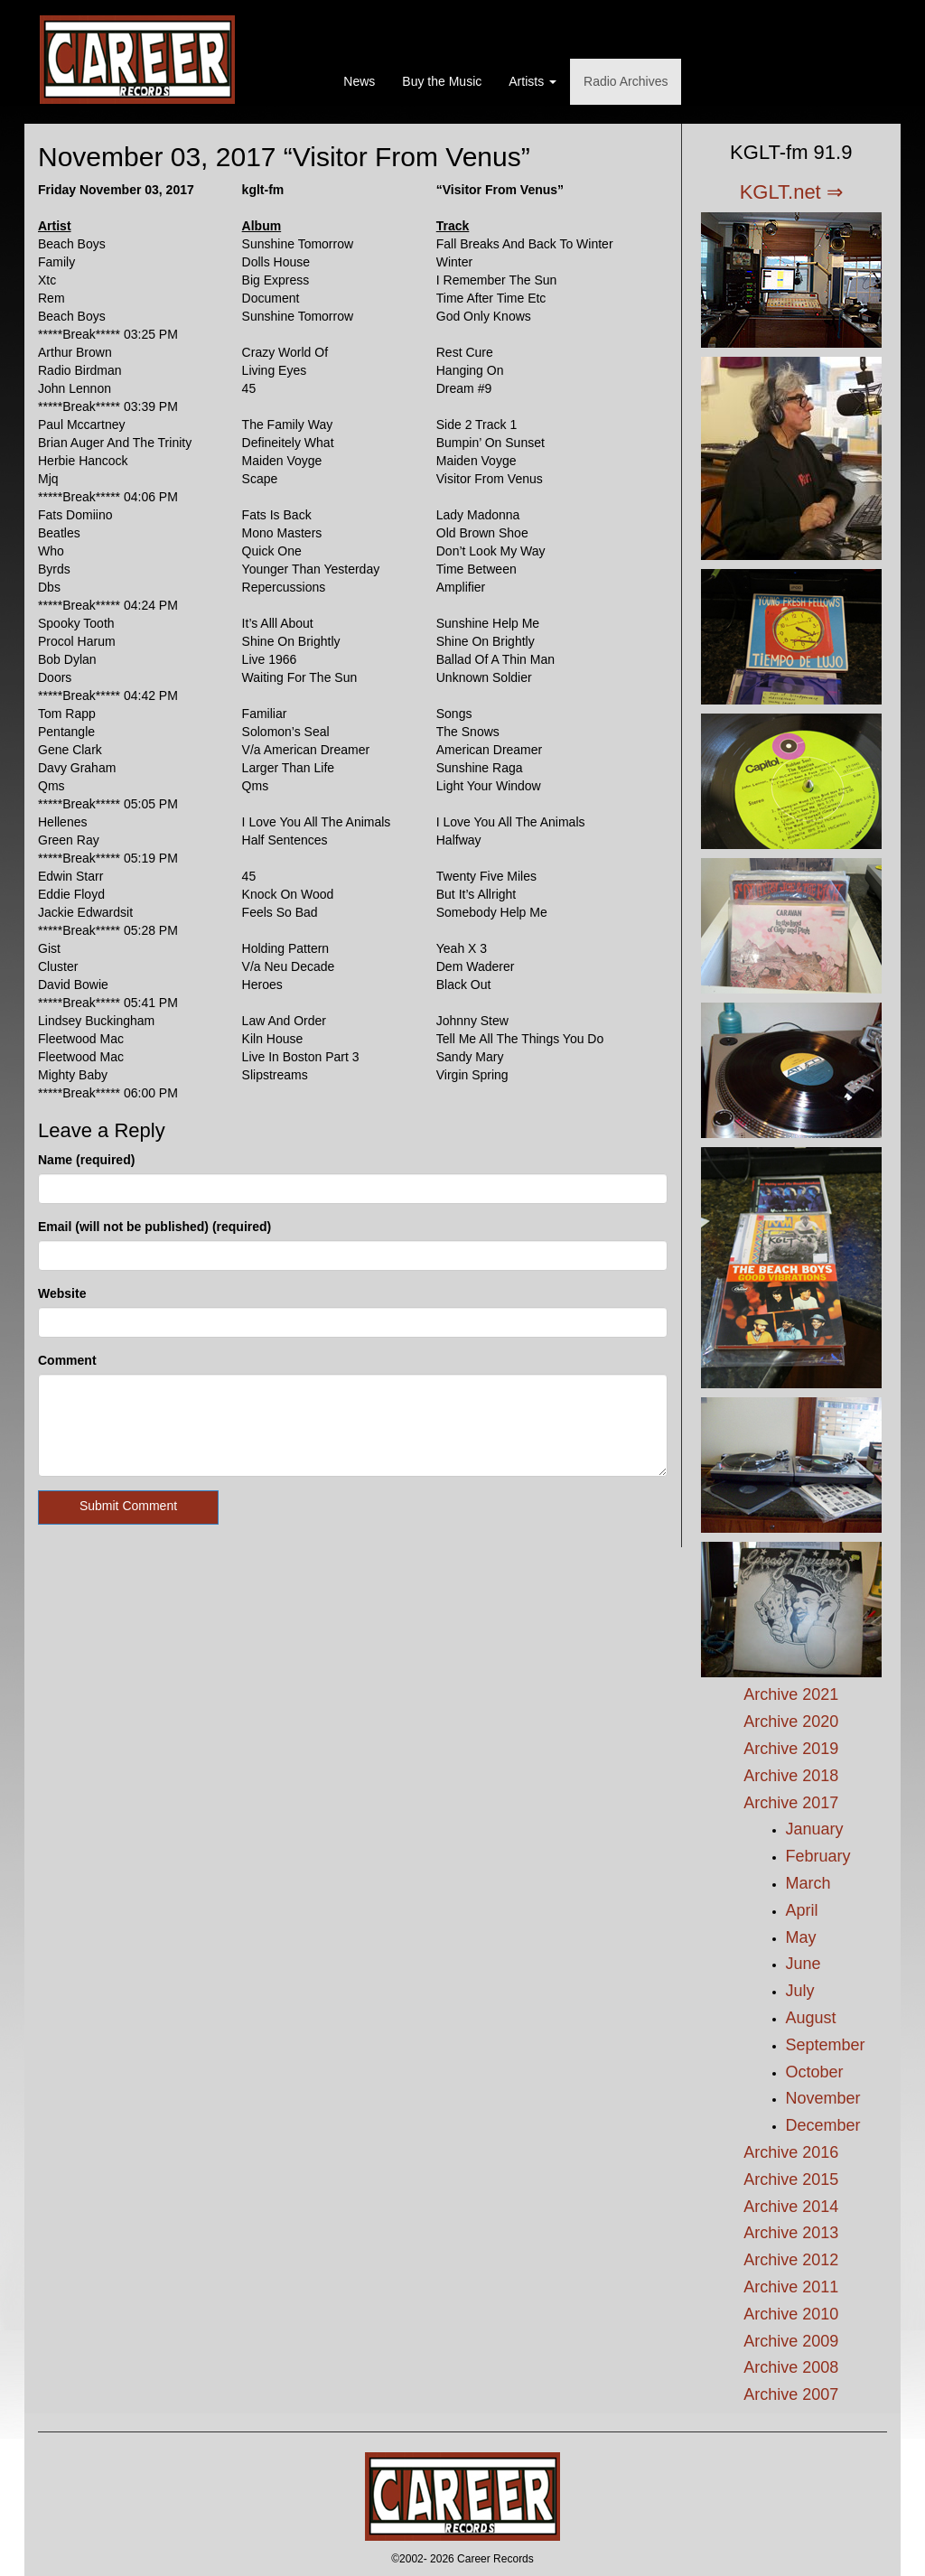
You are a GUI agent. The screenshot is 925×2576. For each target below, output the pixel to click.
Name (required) (86, 1160)
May (801, 1937)
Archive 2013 (790, 2233)
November (823, 2098)
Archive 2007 (790, 2394)
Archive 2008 (790, 2367)
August (811, 2018)
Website (62, 1293)
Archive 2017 (790, 1803)
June (803, 1964)
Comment (67, 1360)
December (823, 2125)
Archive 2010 (790, 2314)
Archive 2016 (790, 2152)
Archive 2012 (790, 2260)
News (359, 81)
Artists (532, 81)
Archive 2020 (790, 1722)
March (808, 1883)
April (802, 1910)
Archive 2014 (790, 2207)
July (800, 1991)
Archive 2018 (790, 1776)
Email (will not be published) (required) (154, 1226)
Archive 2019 (790, 1749)
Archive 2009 (790, 2341)
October (815, 2072)
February (818, 1856)
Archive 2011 (790, 2287)
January (815, 1829)
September (825, 2045)
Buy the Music (441, 81)
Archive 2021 (790, 1694)
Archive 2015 (790, 2179)
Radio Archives (626, 81)
